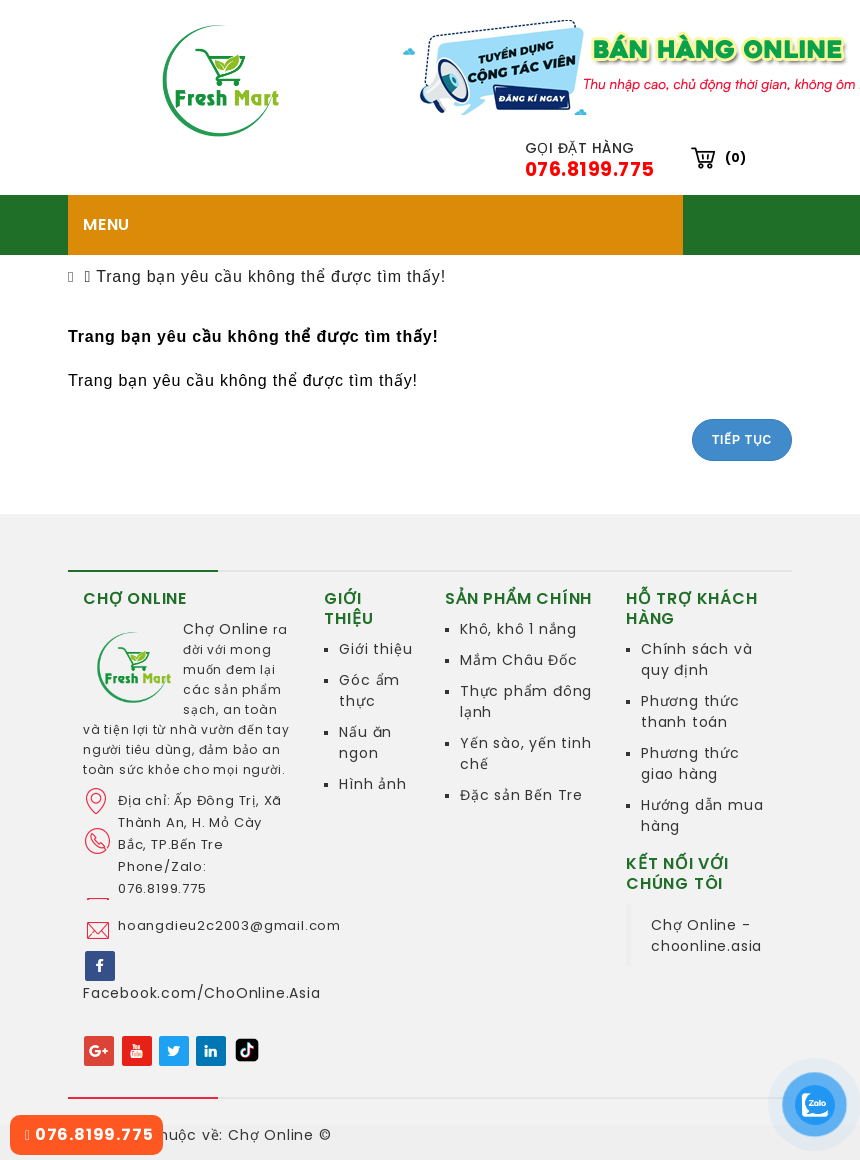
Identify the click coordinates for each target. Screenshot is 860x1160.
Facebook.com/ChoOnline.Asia (202, 993)
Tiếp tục (742, 440)
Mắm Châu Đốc (519, 660)
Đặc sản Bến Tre (521, 795)
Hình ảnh (372, 784)
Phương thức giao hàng (690, 763)
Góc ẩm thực (369, 690)
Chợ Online (226, 629)
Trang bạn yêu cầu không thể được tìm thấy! (271, 276)
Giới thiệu (375, 649)
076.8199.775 (89, 1134)
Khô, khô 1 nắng (518, 629)
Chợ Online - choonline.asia (706, 935)
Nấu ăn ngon (365, 742)
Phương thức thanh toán (690, 711)
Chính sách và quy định (696, 659)
